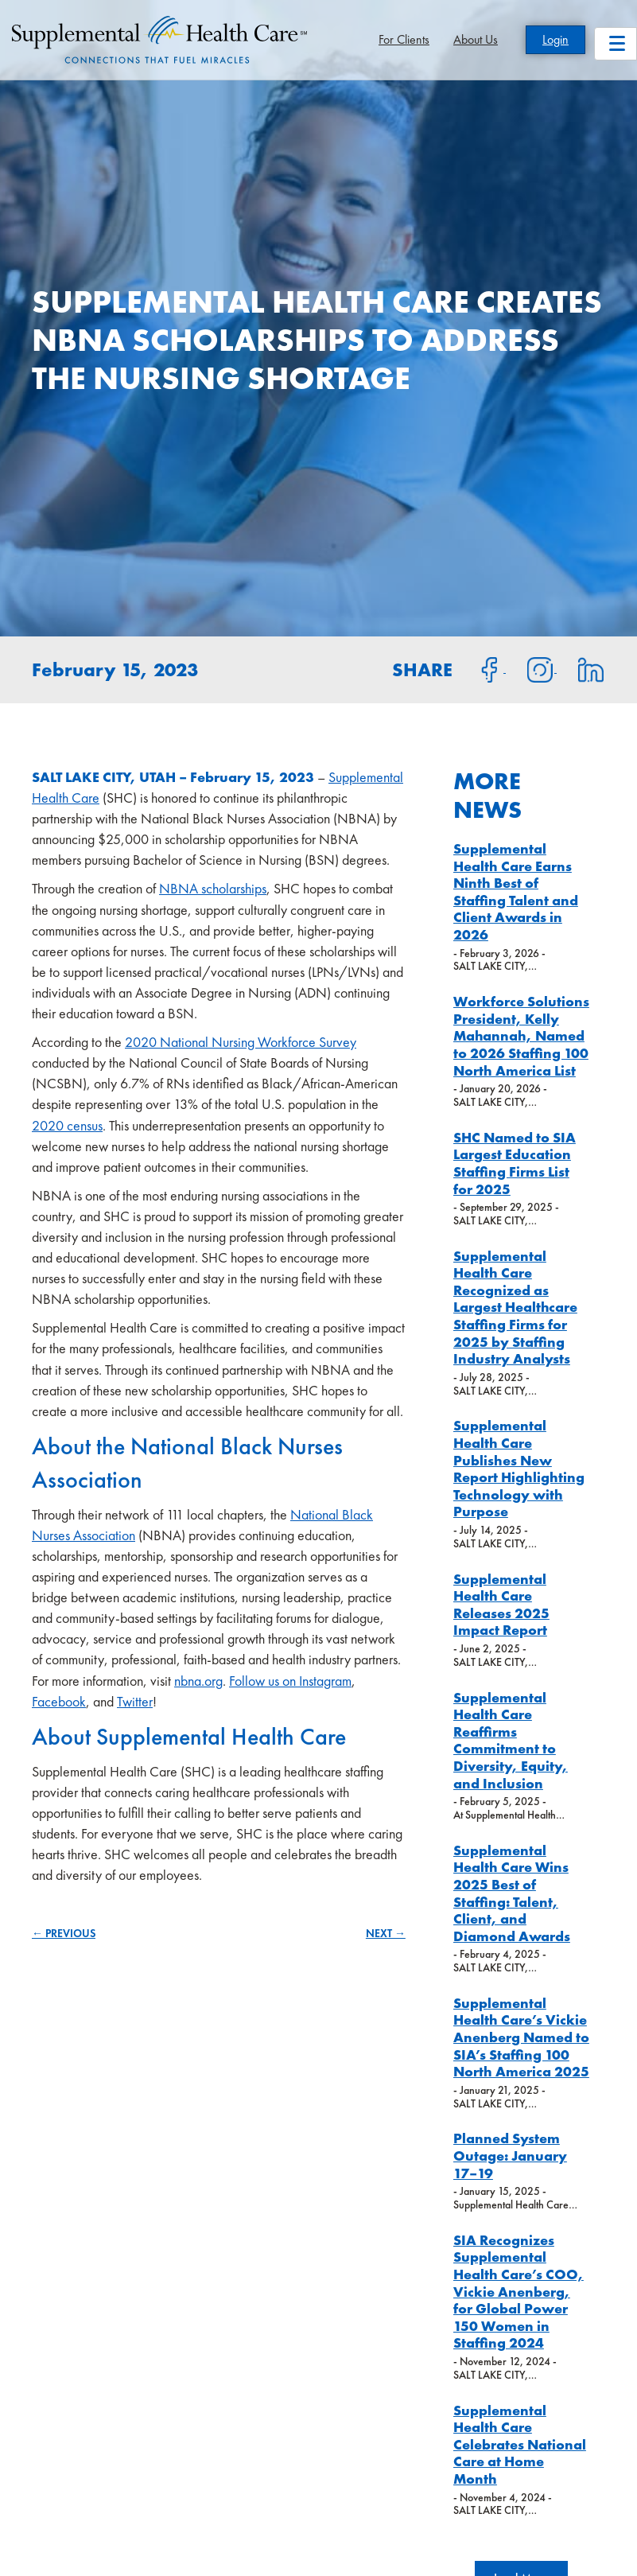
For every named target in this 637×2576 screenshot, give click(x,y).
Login (555, 39)
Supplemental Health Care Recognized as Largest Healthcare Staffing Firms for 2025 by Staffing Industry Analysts (515, 1307)
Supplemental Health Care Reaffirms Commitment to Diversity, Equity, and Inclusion (510, 1740)
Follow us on (264, 1680)
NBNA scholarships (212, 888)
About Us (475, 39)
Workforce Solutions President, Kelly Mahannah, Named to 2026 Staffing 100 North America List (521, 1035)
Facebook (59, 1701)
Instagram (325, 1680)
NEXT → (386, 1933)
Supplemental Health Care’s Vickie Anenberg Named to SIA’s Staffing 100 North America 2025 (521, 2037)
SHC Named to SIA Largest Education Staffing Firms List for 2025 (514, 1163)
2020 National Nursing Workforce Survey (240, 1042)
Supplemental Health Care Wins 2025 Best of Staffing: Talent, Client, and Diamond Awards (511, 1893)
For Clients (404, 39)
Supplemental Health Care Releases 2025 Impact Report (501, 1605)
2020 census (67, 1125)
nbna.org (198, 1680)
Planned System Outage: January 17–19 (510, 2155)
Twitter (135, 1701)
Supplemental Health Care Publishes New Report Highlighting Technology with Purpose (519, 1468)
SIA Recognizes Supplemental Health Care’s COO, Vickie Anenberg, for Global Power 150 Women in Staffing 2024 (518, 2291)
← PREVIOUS (63, 1933)
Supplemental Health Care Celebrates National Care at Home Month (519, 2444)
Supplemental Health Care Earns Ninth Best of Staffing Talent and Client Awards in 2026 (515, 891)
